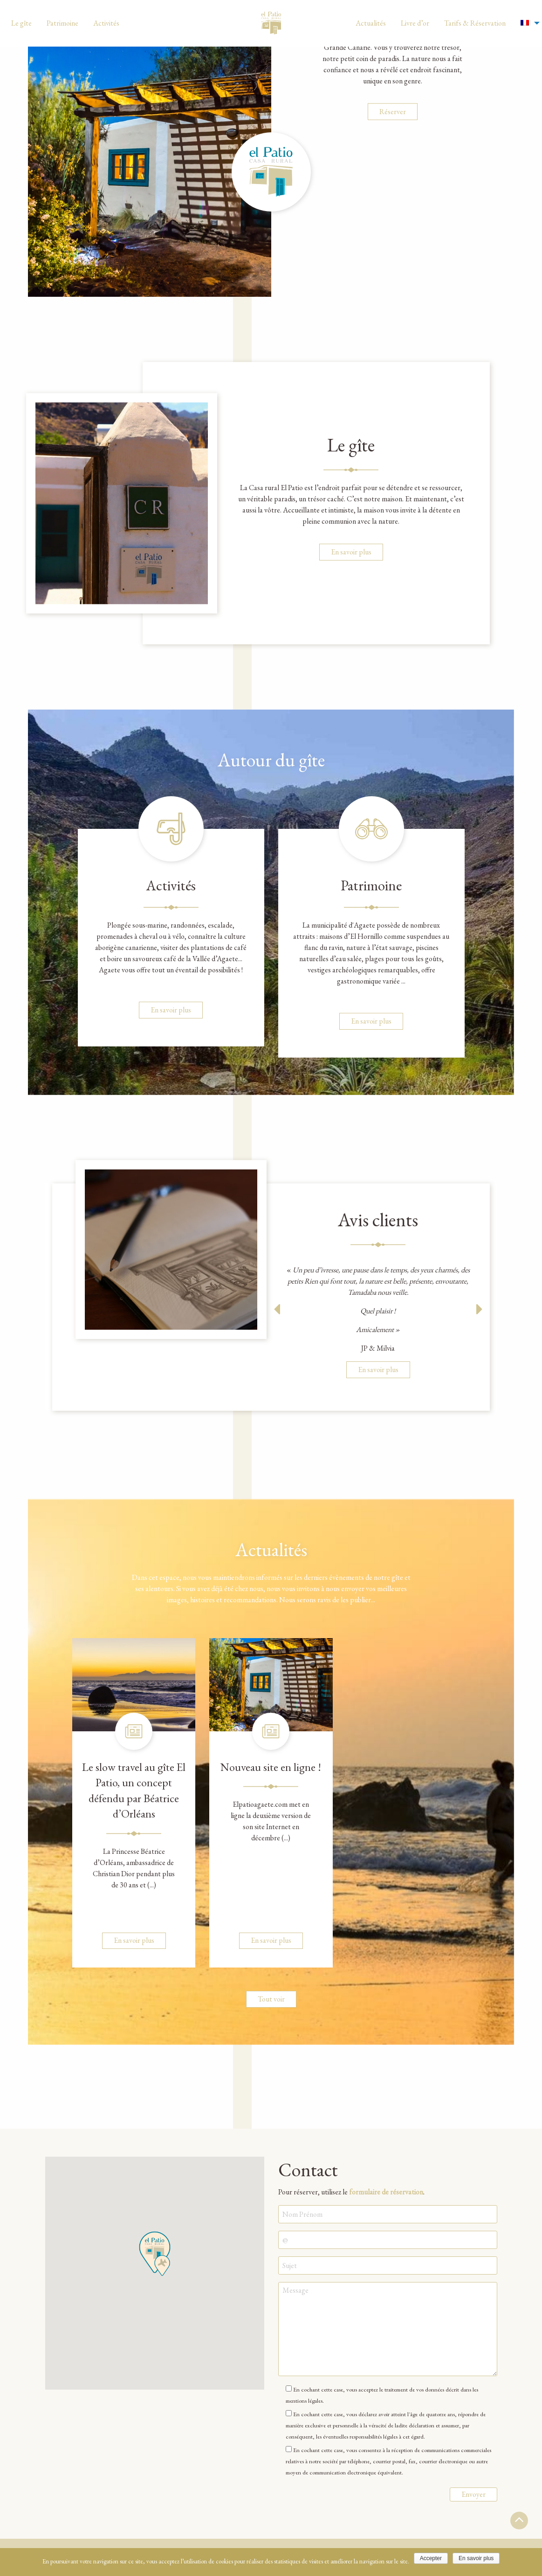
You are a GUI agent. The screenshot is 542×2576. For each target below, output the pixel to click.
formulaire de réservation (386, 2191)
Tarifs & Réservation (475, 23)
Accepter (431, 2558)
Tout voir (271, 1999)
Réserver (392, 236)
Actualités (371, 23)
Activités (106, 23)
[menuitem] (21, 23)
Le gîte (21, 23)
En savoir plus (351, 552)
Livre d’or (415, 23)
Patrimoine (62, 23)
